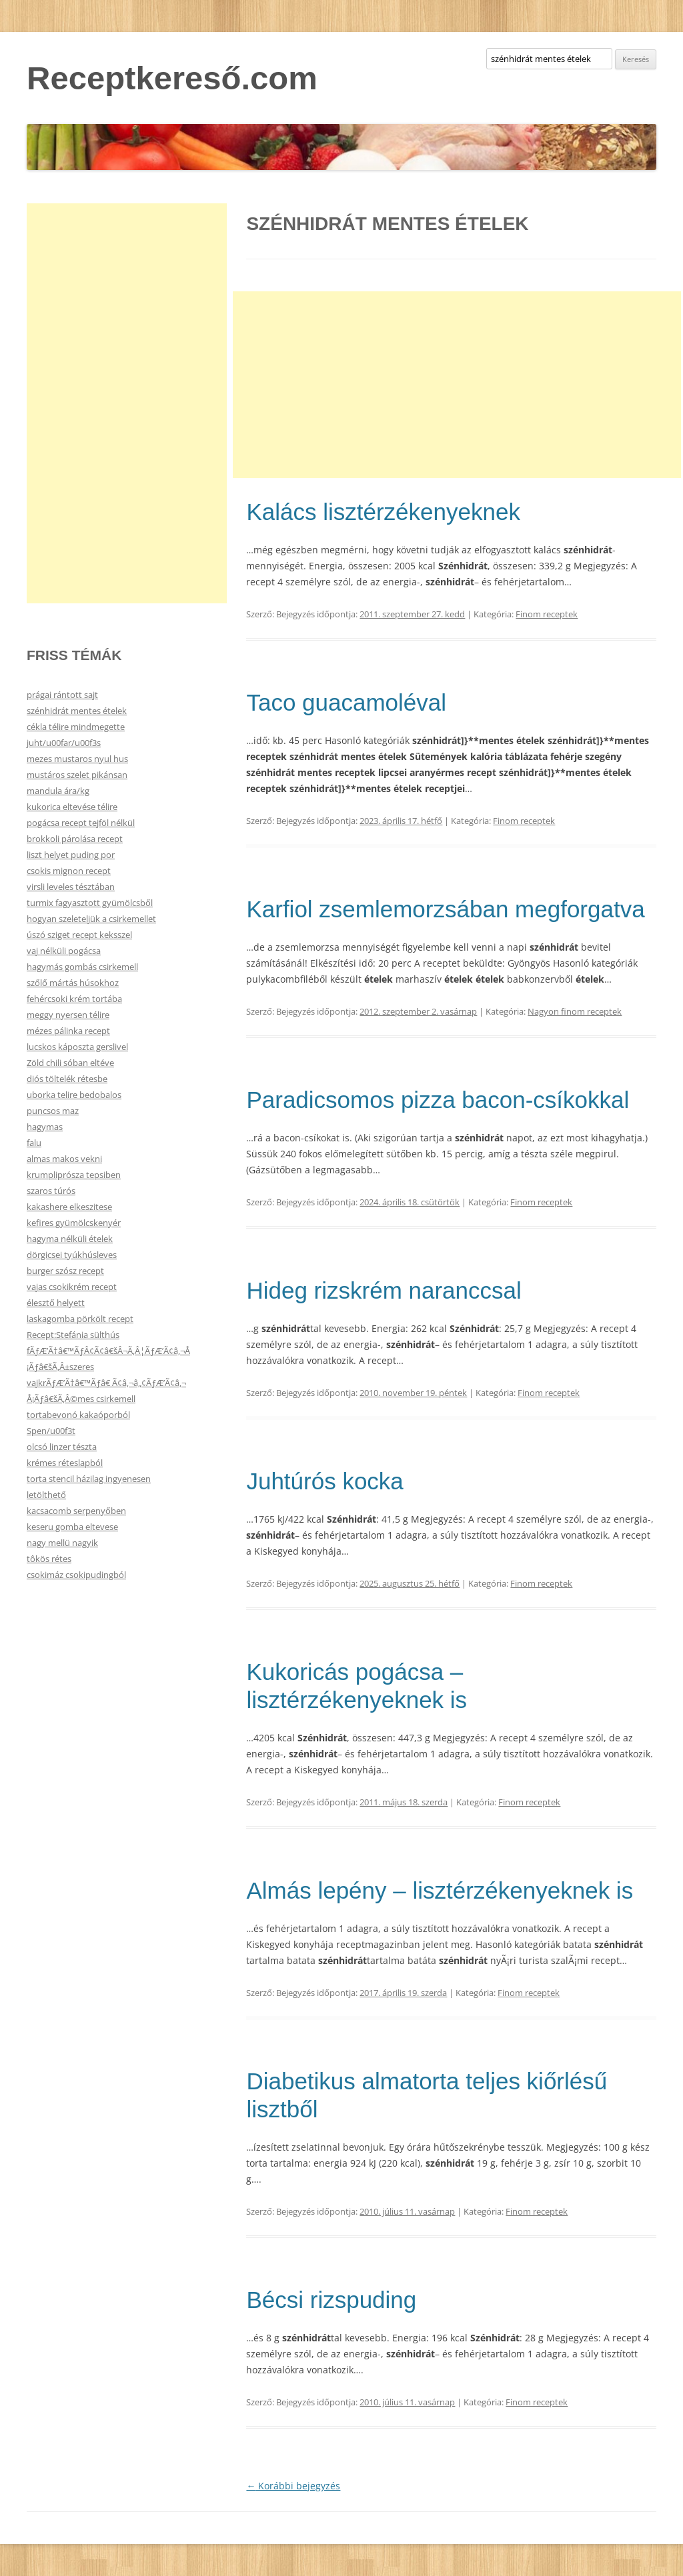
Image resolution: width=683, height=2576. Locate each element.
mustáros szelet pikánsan (77, 775)
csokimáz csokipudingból (76, 1575)
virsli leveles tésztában (71, 887)
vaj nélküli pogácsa (64, 951)
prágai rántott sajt (62, 695)
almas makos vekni (64, 1159)
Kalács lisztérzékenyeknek (383, 512)
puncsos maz (53, 1111)
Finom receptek (547, 614)
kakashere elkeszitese (69, 1207)
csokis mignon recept (69, 871)
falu (34, 1143)
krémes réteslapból (65, 1463)
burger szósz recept (65, 1271)
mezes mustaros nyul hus (77, 759)
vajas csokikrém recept (72, 1287)
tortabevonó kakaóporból (78, 1415)
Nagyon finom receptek (575, 1011)
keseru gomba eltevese (72, 1527)
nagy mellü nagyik (62, 1543)
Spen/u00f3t (51, 1431)
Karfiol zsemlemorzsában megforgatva (445, 909)
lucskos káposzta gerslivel (77, 1047)
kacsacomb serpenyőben (76, 1511)
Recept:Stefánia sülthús (73, 1335)
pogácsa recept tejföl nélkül (81, 823)
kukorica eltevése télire (72, 807)
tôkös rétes (49, 1559)
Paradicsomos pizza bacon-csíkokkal (437, 1100)
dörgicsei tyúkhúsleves (72, 1255)
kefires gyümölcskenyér (74, 1223)
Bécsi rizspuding (331, 2300)
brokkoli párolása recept (75, 839)
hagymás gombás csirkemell (82, 967)
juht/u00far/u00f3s (64, 743)
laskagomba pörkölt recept (80, 1319)
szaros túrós (51, 1191)
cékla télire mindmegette (76, 727)
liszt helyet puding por (71, 855)
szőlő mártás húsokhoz (73, 983)
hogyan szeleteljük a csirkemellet (91, 919)
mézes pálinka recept (68, 1031)
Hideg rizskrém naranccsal (383, 1290)
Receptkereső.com (172, 78)
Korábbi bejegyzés (293, 2485)
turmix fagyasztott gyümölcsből (90, 903)
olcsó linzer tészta (62, 1447)
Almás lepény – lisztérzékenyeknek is (439, 1890)
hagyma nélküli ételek (70, 1239)
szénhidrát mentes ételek (77, 711)
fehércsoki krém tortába (74, 999)
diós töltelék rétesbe (67, 1079)
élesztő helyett (56, 1303)
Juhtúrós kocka (324, 1481)
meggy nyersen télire (68, 1015)
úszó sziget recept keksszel (79, 935)
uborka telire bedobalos (74, 1095)
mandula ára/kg (58, 791)
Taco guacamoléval (346, 702)
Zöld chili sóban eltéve (70, 1063)
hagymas (45, 1127)
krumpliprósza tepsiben (74, 1175)
